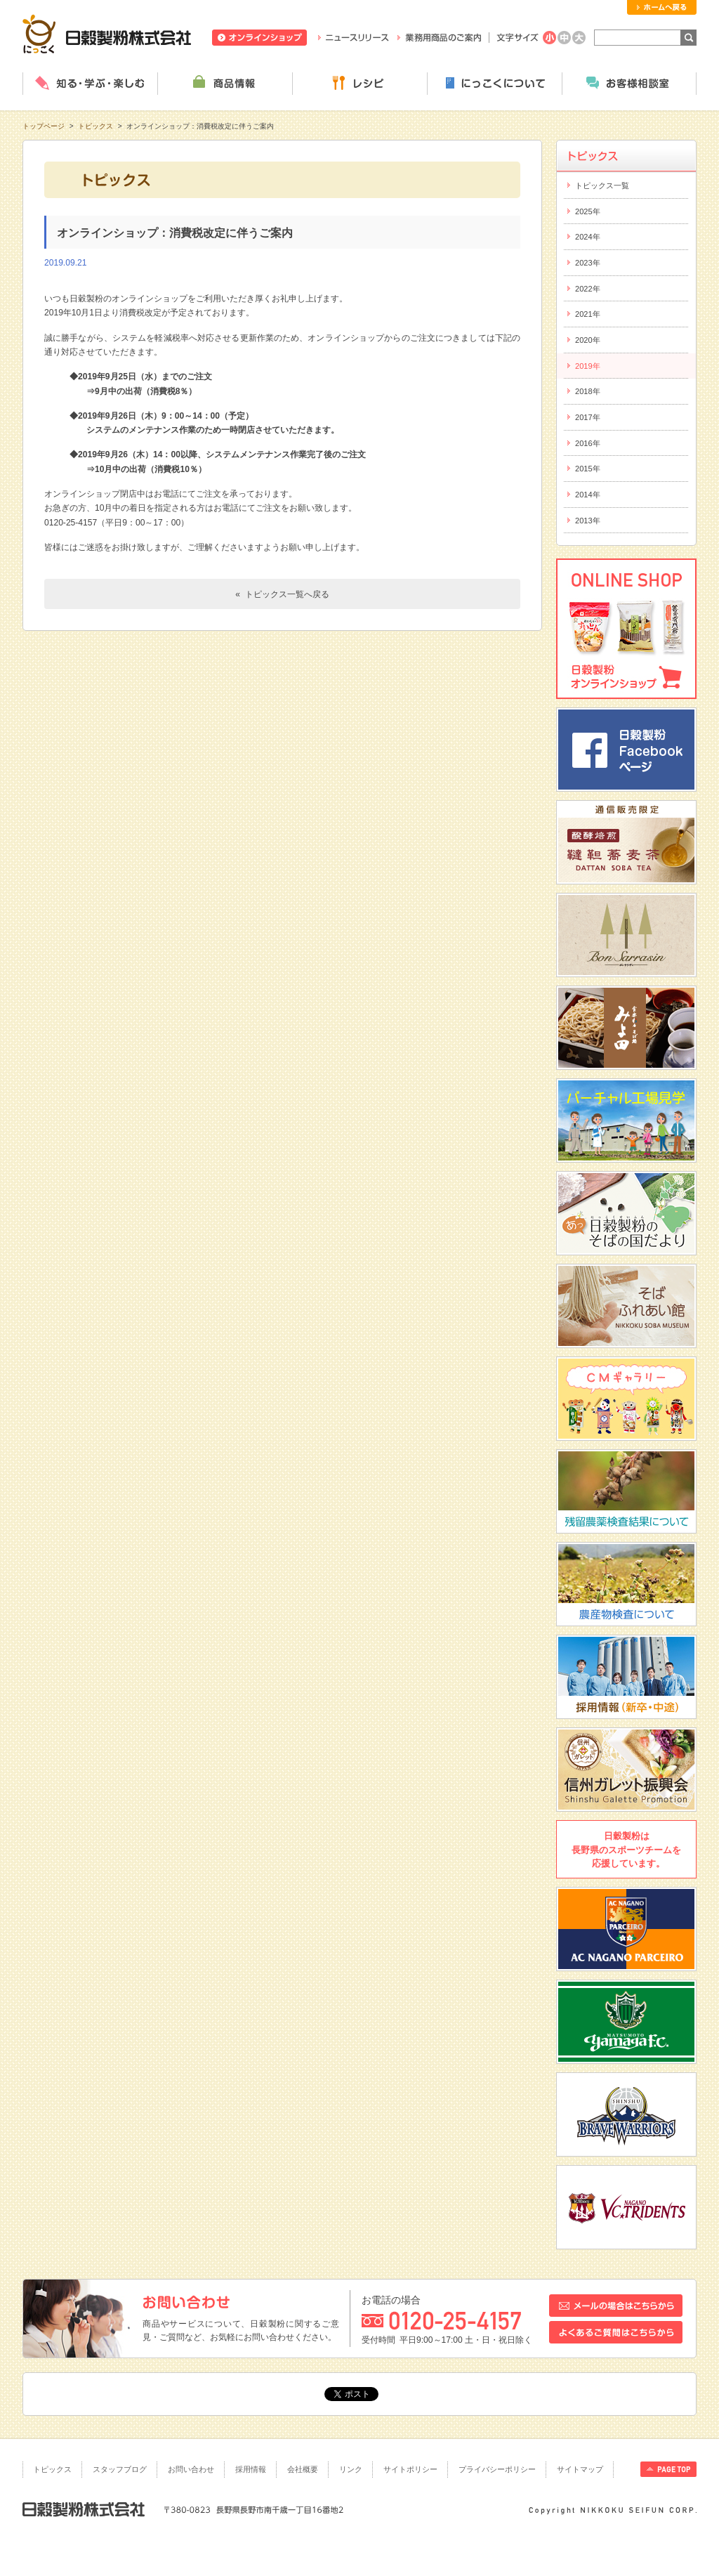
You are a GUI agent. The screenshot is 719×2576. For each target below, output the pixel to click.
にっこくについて (494, 83)
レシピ (359, 83)
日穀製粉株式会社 (107, 33)
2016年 (587, 443)
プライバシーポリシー (497, 2469)
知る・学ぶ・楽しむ (89, 83)
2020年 (587, 340)
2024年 (587, 237)
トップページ (43, 126)
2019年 (587, 366)
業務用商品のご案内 (439, 37)
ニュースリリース (353, 37)
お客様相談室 (629, 83)
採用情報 (250, 2469)
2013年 (587, 520)
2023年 (587, 263)
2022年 (587, 289)
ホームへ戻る (662, 7)
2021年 (587, 314)
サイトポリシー (410, 2469)
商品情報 (224, 83)
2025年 (587, 211)
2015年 (587, 468)
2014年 (587, 494)
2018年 (587, 391)
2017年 (587, 417)
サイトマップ (580, 2469)
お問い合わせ (191, 2469)
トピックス (95, 126)
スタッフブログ (120, 2469)
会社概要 (302, 2469)
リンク (350, 2469)
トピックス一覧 (602, 185)
